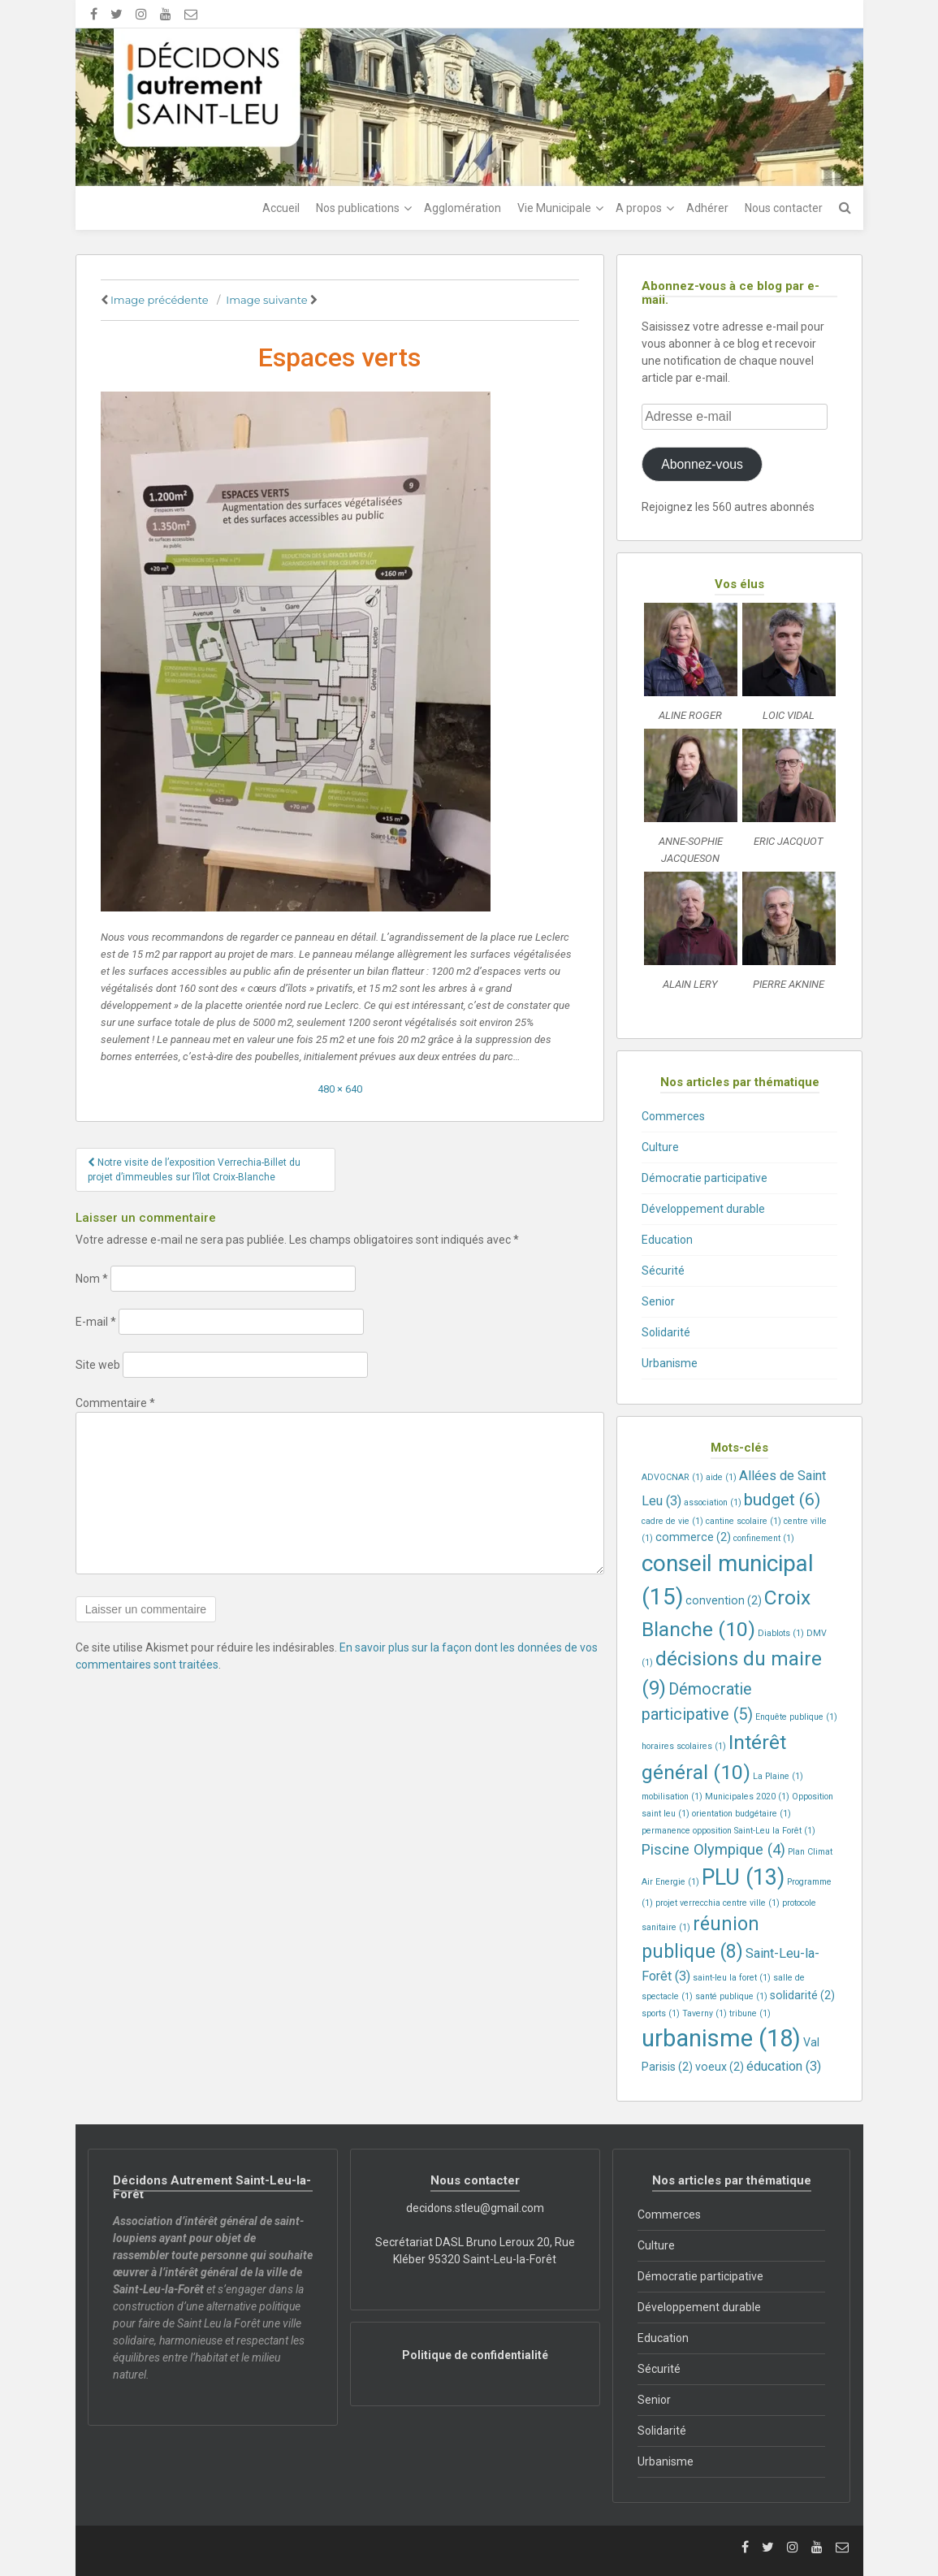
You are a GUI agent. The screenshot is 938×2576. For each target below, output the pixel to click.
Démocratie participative (704, 1177)
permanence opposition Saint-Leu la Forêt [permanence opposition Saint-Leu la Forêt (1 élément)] (728, 1830)
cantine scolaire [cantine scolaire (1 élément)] (743, 1521)
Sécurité (663, 1270)
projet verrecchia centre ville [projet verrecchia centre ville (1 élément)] (717, 1903)
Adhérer (707, 207)
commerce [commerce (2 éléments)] (693, 1536)
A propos (639, 207)
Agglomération (462, 207)
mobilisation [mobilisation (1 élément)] (672, 1796)
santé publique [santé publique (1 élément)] (731, 1996)
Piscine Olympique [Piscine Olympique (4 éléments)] (713, 1849)
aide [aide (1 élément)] (721, 1477)
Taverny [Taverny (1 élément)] (704, 2013)
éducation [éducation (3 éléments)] (783, 2066)
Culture (660, 1147)
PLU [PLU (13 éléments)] (743, 1877)
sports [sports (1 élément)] (661, 2013)
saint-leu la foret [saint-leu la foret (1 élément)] (732, 1977)
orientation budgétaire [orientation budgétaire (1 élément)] (741, 1813)
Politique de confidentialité (475, 2355)
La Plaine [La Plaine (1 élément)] (778, 1776)
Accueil (281, 207)
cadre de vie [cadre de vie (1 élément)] (672, 1521)
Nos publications (358, 207)
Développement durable (703, 1208)
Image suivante (266, 299)
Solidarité (666, 1332)
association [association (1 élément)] (712, 1502)
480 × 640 (340, 1089)
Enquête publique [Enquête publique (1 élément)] (796, 1717)
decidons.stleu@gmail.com (475, 2208)
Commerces (673, 1116)
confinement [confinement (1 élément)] (763, 1538)
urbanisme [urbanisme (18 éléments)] (721, 2038)
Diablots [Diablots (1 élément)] (781, 1633)
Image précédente (159, 299)
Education (667, 1239)
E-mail (96, 1321)
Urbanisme (670, 1363)
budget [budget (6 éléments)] (782, 1499)
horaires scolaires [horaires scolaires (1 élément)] (684, 1746)
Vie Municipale (554, 207)
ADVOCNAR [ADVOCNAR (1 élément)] (672, 1477)
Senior (658, 1301)
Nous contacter (784, 207)
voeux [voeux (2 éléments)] (719, 2066)
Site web (98, 1364)
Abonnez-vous (702, 464)
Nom (92, 1278)
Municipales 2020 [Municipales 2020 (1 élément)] (747, 1796)
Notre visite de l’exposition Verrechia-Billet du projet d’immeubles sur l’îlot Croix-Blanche (194, 1170)
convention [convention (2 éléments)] (723, 1600)
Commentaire (115, 1402)
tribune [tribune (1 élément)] (750, 2013)
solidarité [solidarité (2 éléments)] (802, 1995)
